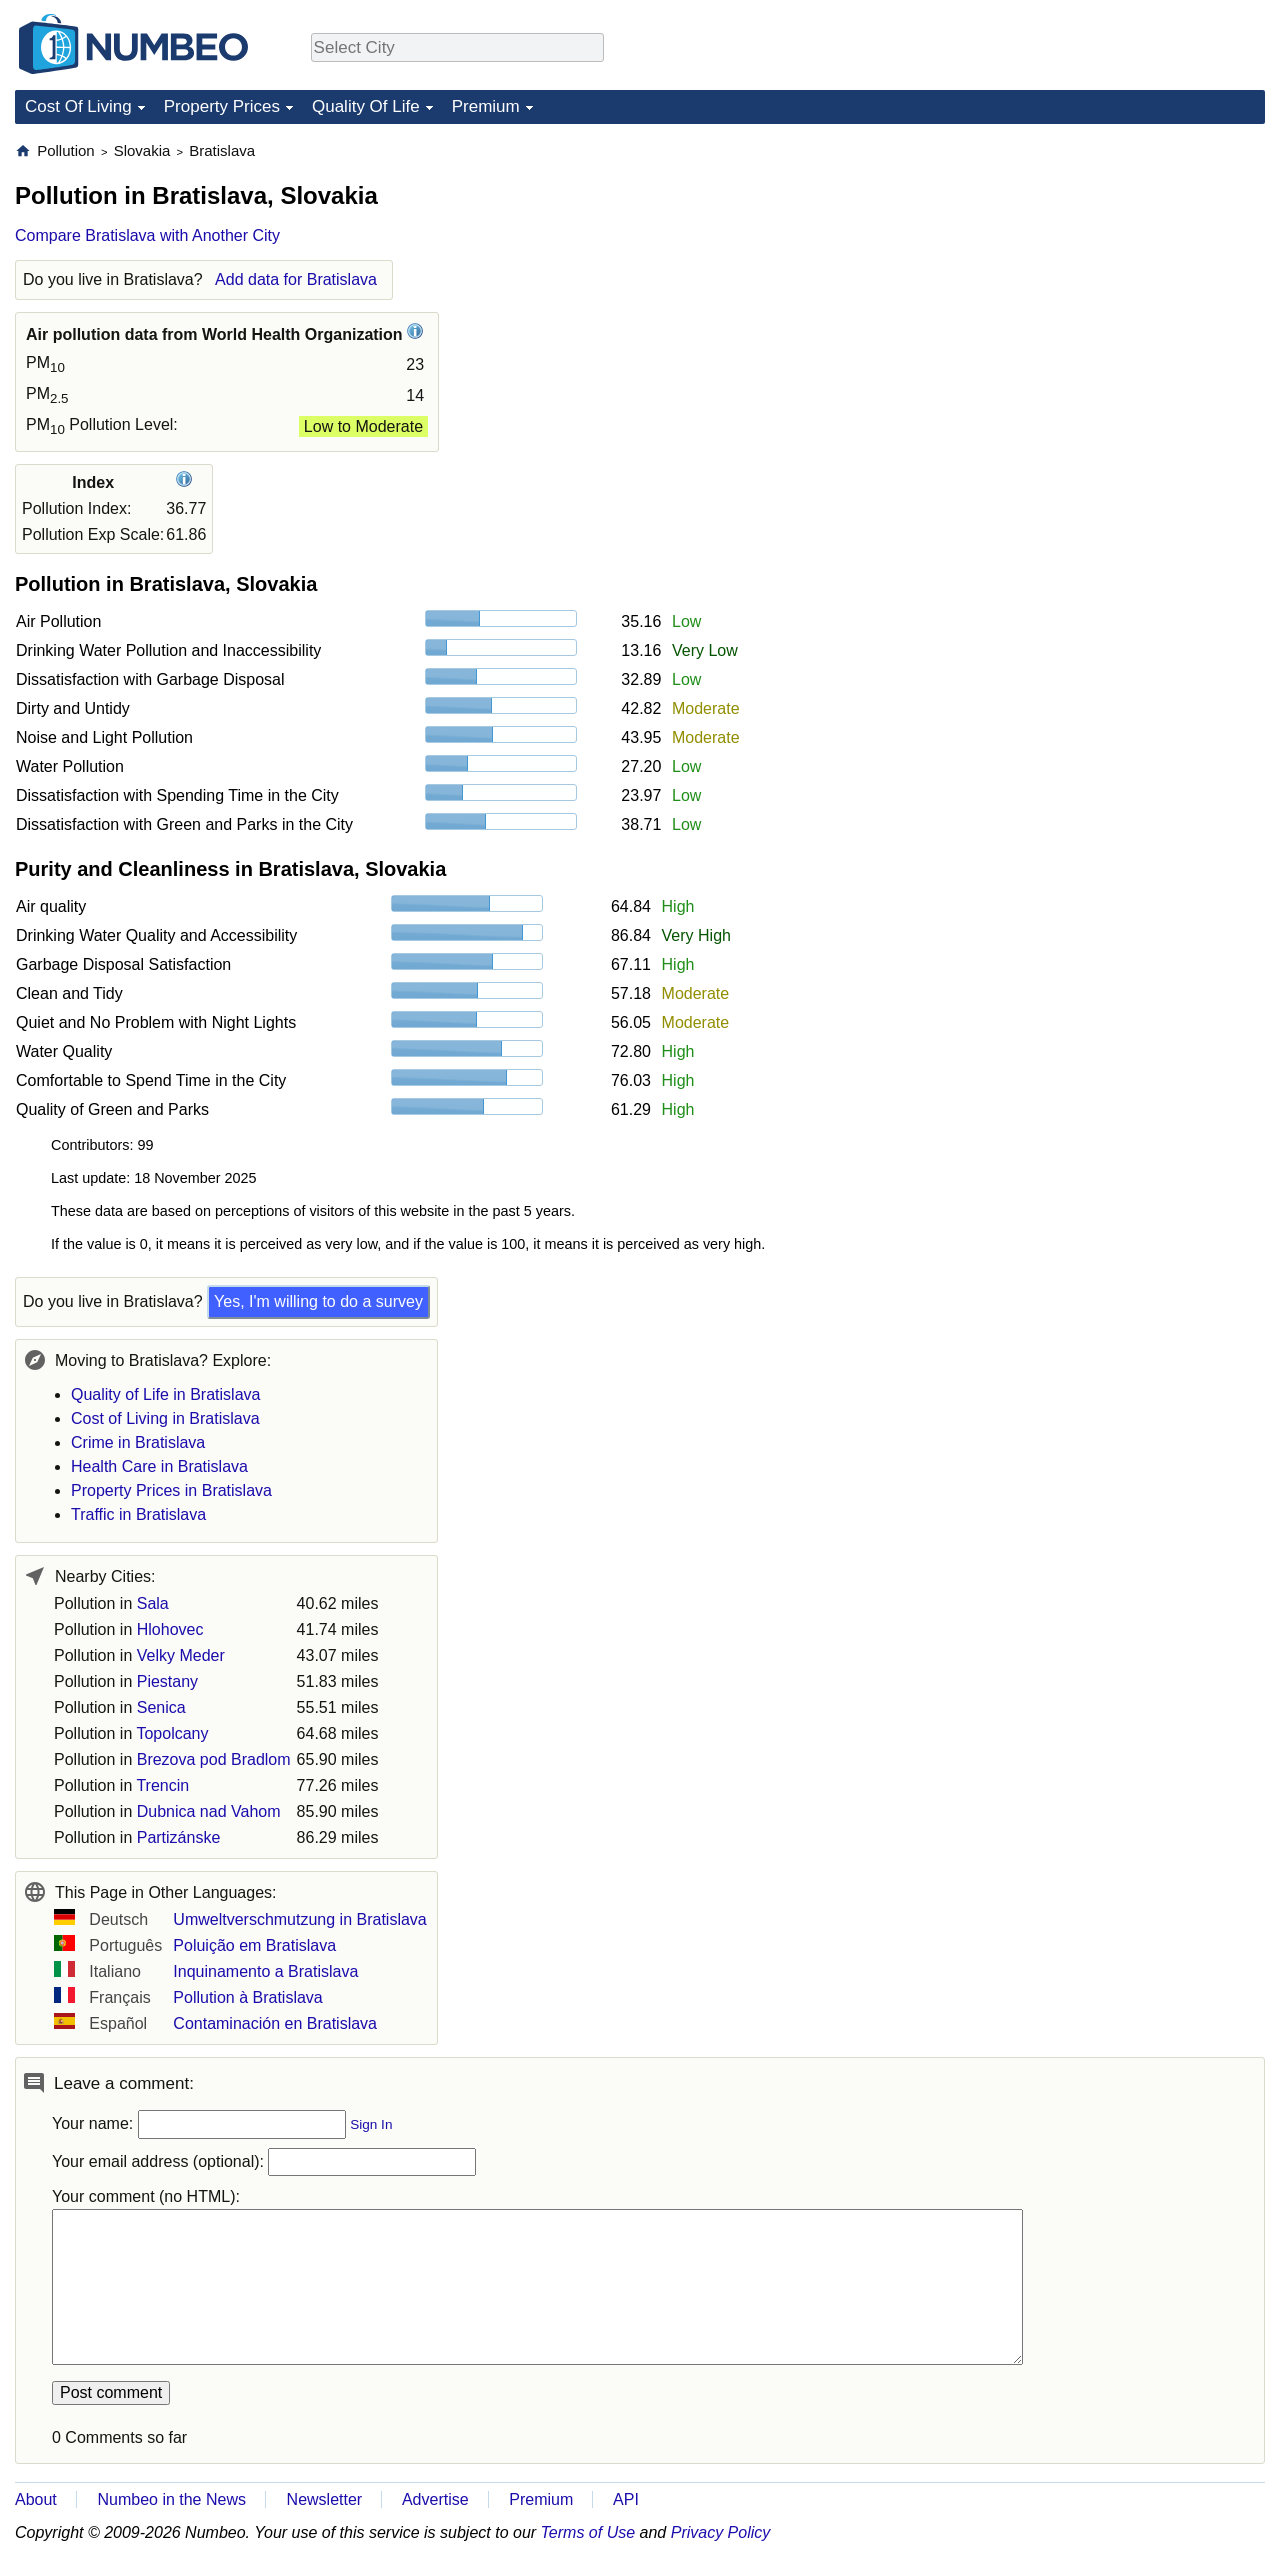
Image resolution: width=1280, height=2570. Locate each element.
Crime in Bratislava (138, 1442)
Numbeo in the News (171, 2499)
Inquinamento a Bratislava (265, 1971)
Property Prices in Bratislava (171, 1490)
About (36, 2499)
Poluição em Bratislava (254, 1945)
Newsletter (325, 2499)
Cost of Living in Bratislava (165, 1418)
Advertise (435, 2499)
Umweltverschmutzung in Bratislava (299, 1919)
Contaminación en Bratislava (275, 2023)
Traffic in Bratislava (138, 1514)
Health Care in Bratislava (159, 1466)
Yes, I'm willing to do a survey (318, 1301)
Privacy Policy (721, 2532)
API (626, 2499)
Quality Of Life (366, 106)
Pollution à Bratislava (247, 1997)
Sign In (371, 2124)
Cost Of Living (78, 106)
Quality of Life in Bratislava (165, 1394)
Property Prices (222, 106)
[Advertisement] (1115, 266)
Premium (486, 106)
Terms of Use (588, 2532)
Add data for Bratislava (296, 279)
